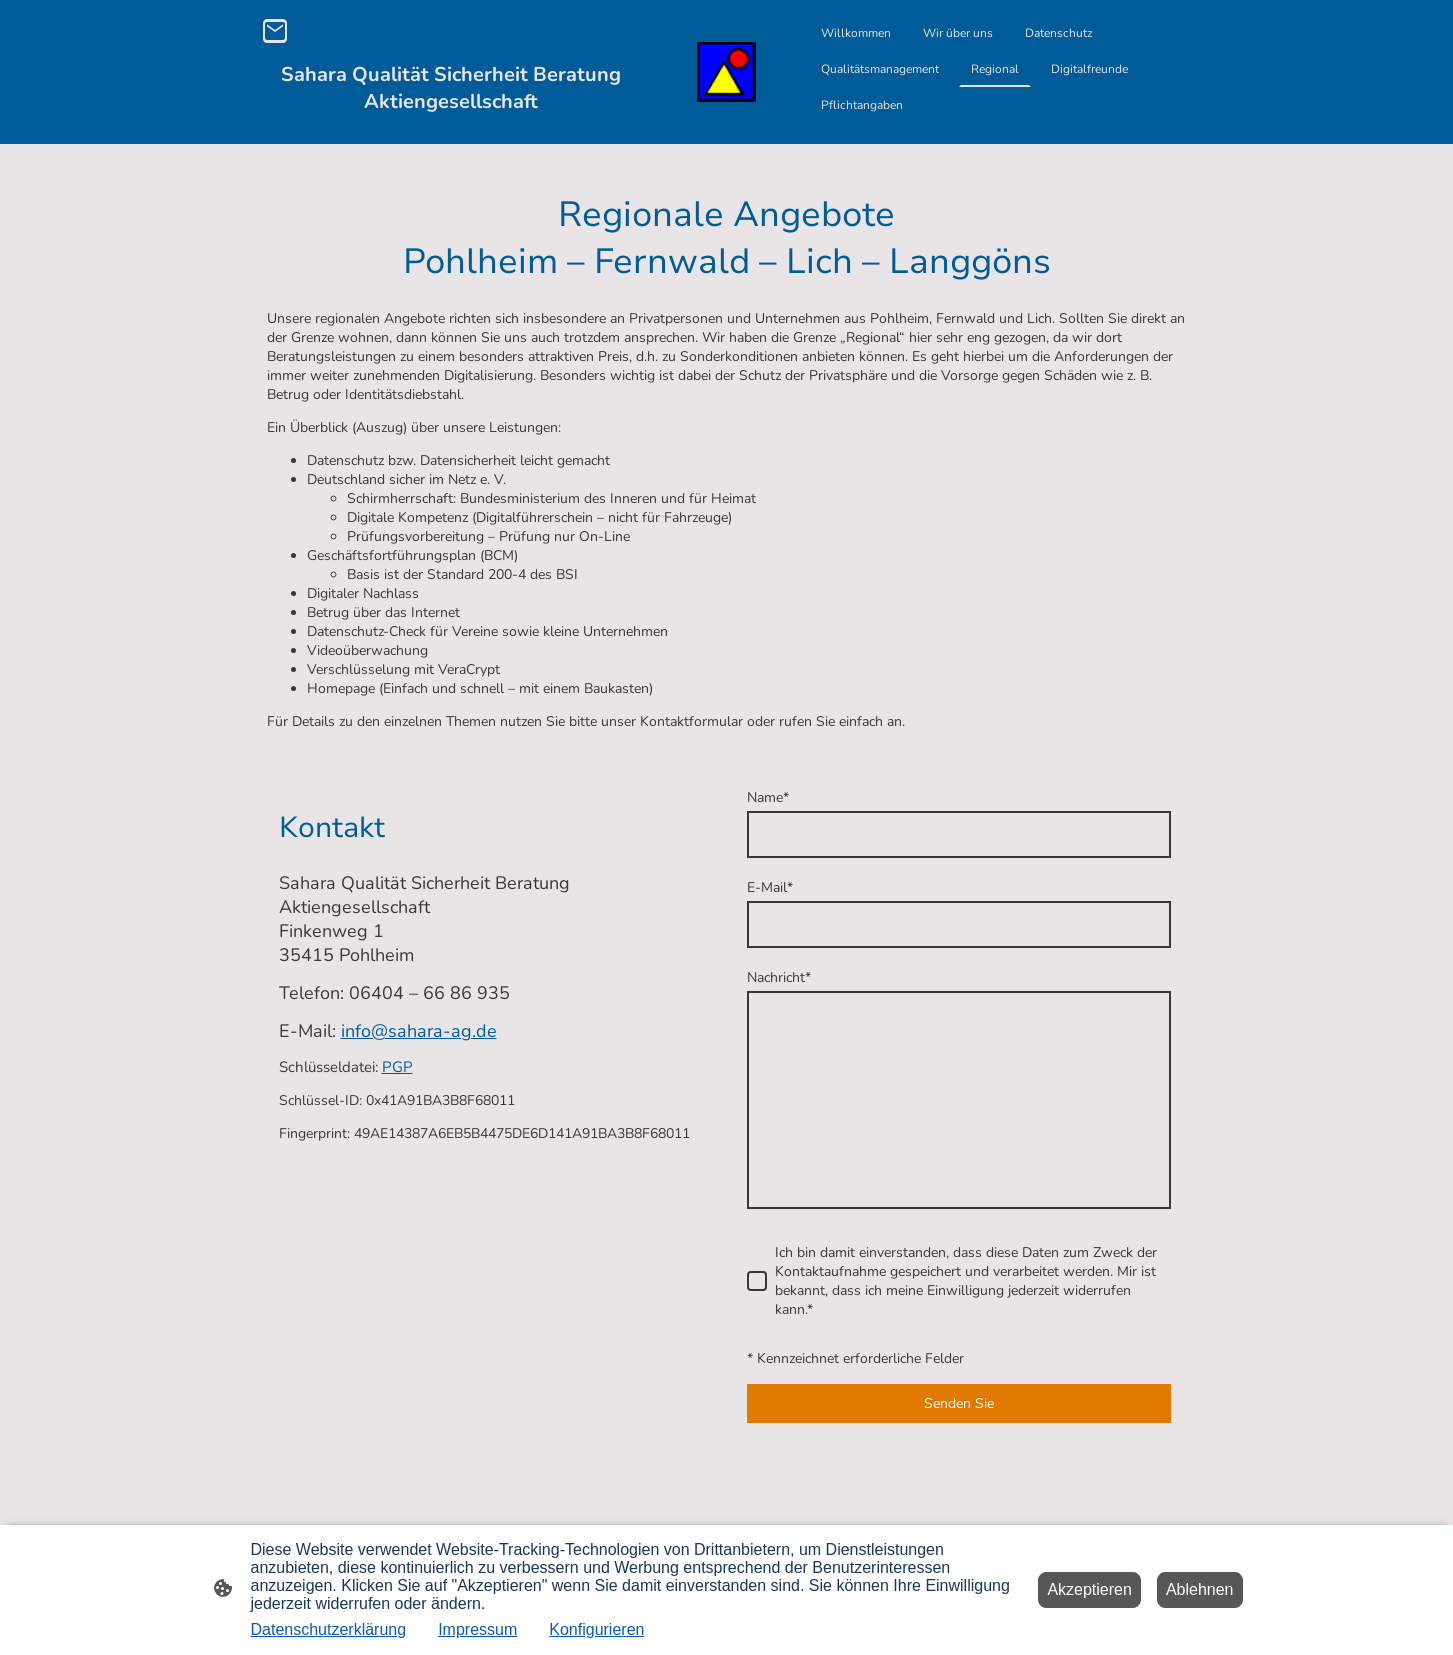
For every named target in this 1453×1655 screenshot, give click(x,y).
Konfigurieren (596, 1629)
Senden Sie (959, 1403)
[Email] (275, 31)
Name (768, 797)
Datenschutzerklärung (329, 1629)
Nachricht (779, 977)
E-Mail (770, 887)
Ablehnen (1200, 1589)
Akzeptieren (1089, 1589)
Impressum (477, 1629)
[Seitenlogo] (727, 72)
